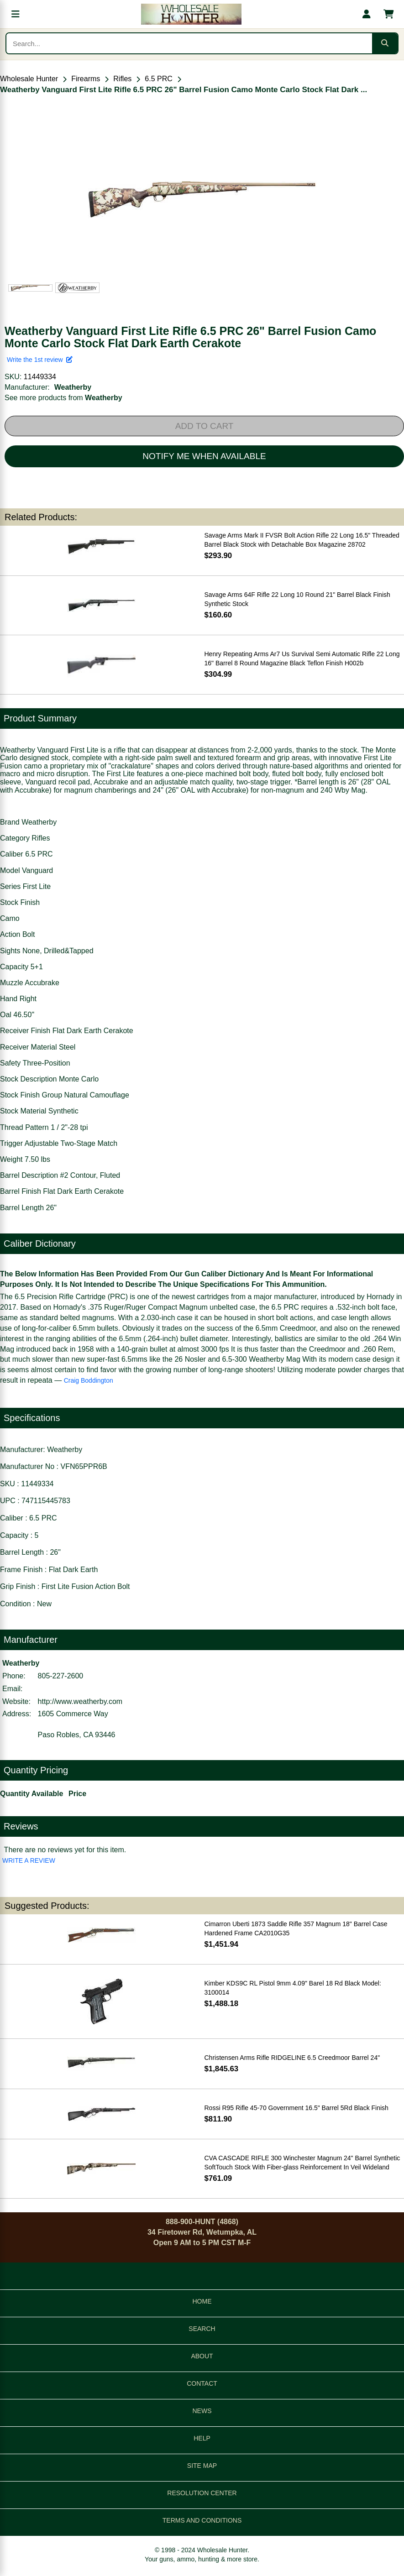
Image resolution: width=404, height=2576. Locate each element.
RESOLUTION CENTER (201, 2493)
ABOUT (202, 2356)
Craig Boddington (88, 1380)
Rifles (122, 79)
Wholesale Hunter (29, 79)
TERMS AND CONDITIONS (202, 2520)
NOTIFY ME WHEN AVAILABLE (204, 456)
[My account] (367, 14)
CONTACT (202, 2383)
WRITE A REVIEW (28, 1860)
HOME (202, 2301)
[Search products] (189, 43)
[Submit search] (385, 43)
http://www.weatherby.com (80, 1701)
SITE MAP (202, 2465)
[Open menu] (15, 14)
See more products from (63, 398)
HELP (202, 2438)
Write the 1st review (40, 359)
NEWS (202, 2410)
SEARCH (202, 2328)
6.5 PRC (158, 79)
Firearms (85, 79)
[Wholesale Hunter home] (191, 14)
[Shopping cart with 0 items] (388, 14)
